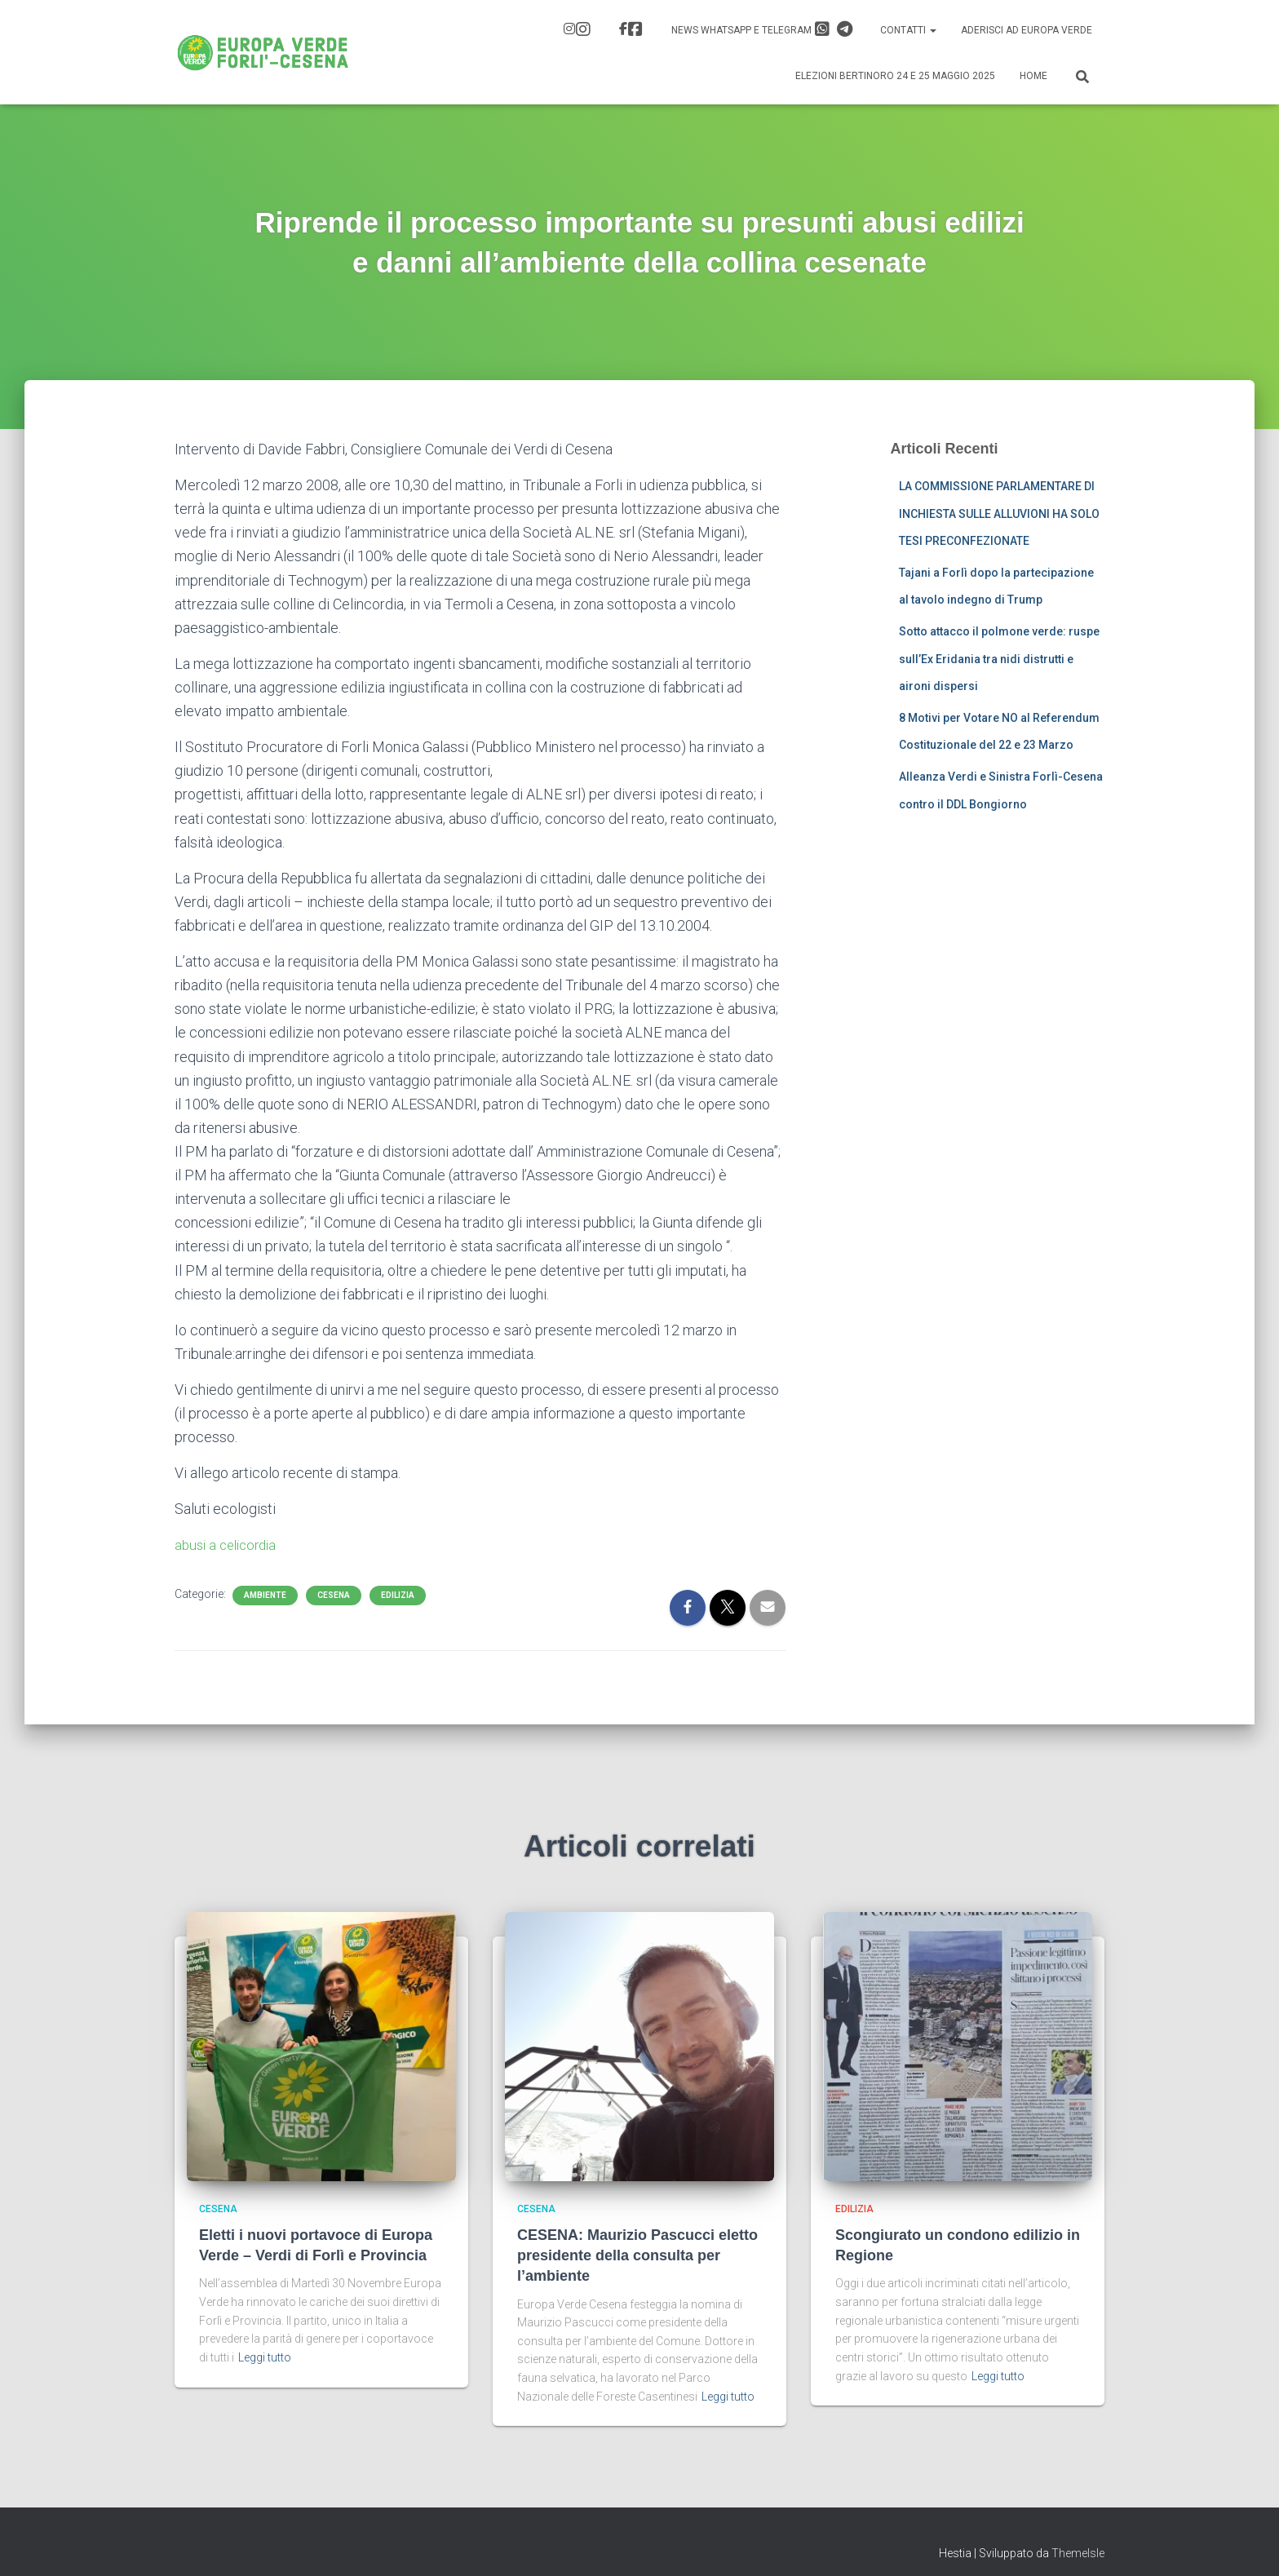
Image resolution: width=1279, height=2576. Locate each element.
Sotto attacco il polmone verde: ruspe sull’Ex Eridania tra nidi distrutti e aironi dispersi (999, 659)
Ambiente (265, 1595)
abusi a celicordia (230, 1544)
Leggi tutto (264, 2357)
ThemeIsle (1077, 2553)
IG (583, 29)
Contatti (908, 30)
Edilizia (397, 1595)
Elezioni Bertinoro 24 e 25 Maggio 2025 (895, 76)
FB (635, 29)
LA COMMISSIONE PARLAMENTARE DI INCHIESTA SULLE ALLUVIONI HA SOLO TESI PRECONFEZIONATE (999, 513)
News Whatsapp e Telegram (761, 29)
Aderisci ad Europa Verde (1026, 30)
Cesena (333, 1595)
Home (1033, 76)
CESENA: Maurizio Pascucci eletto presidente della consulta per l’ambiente (637, 2255)
